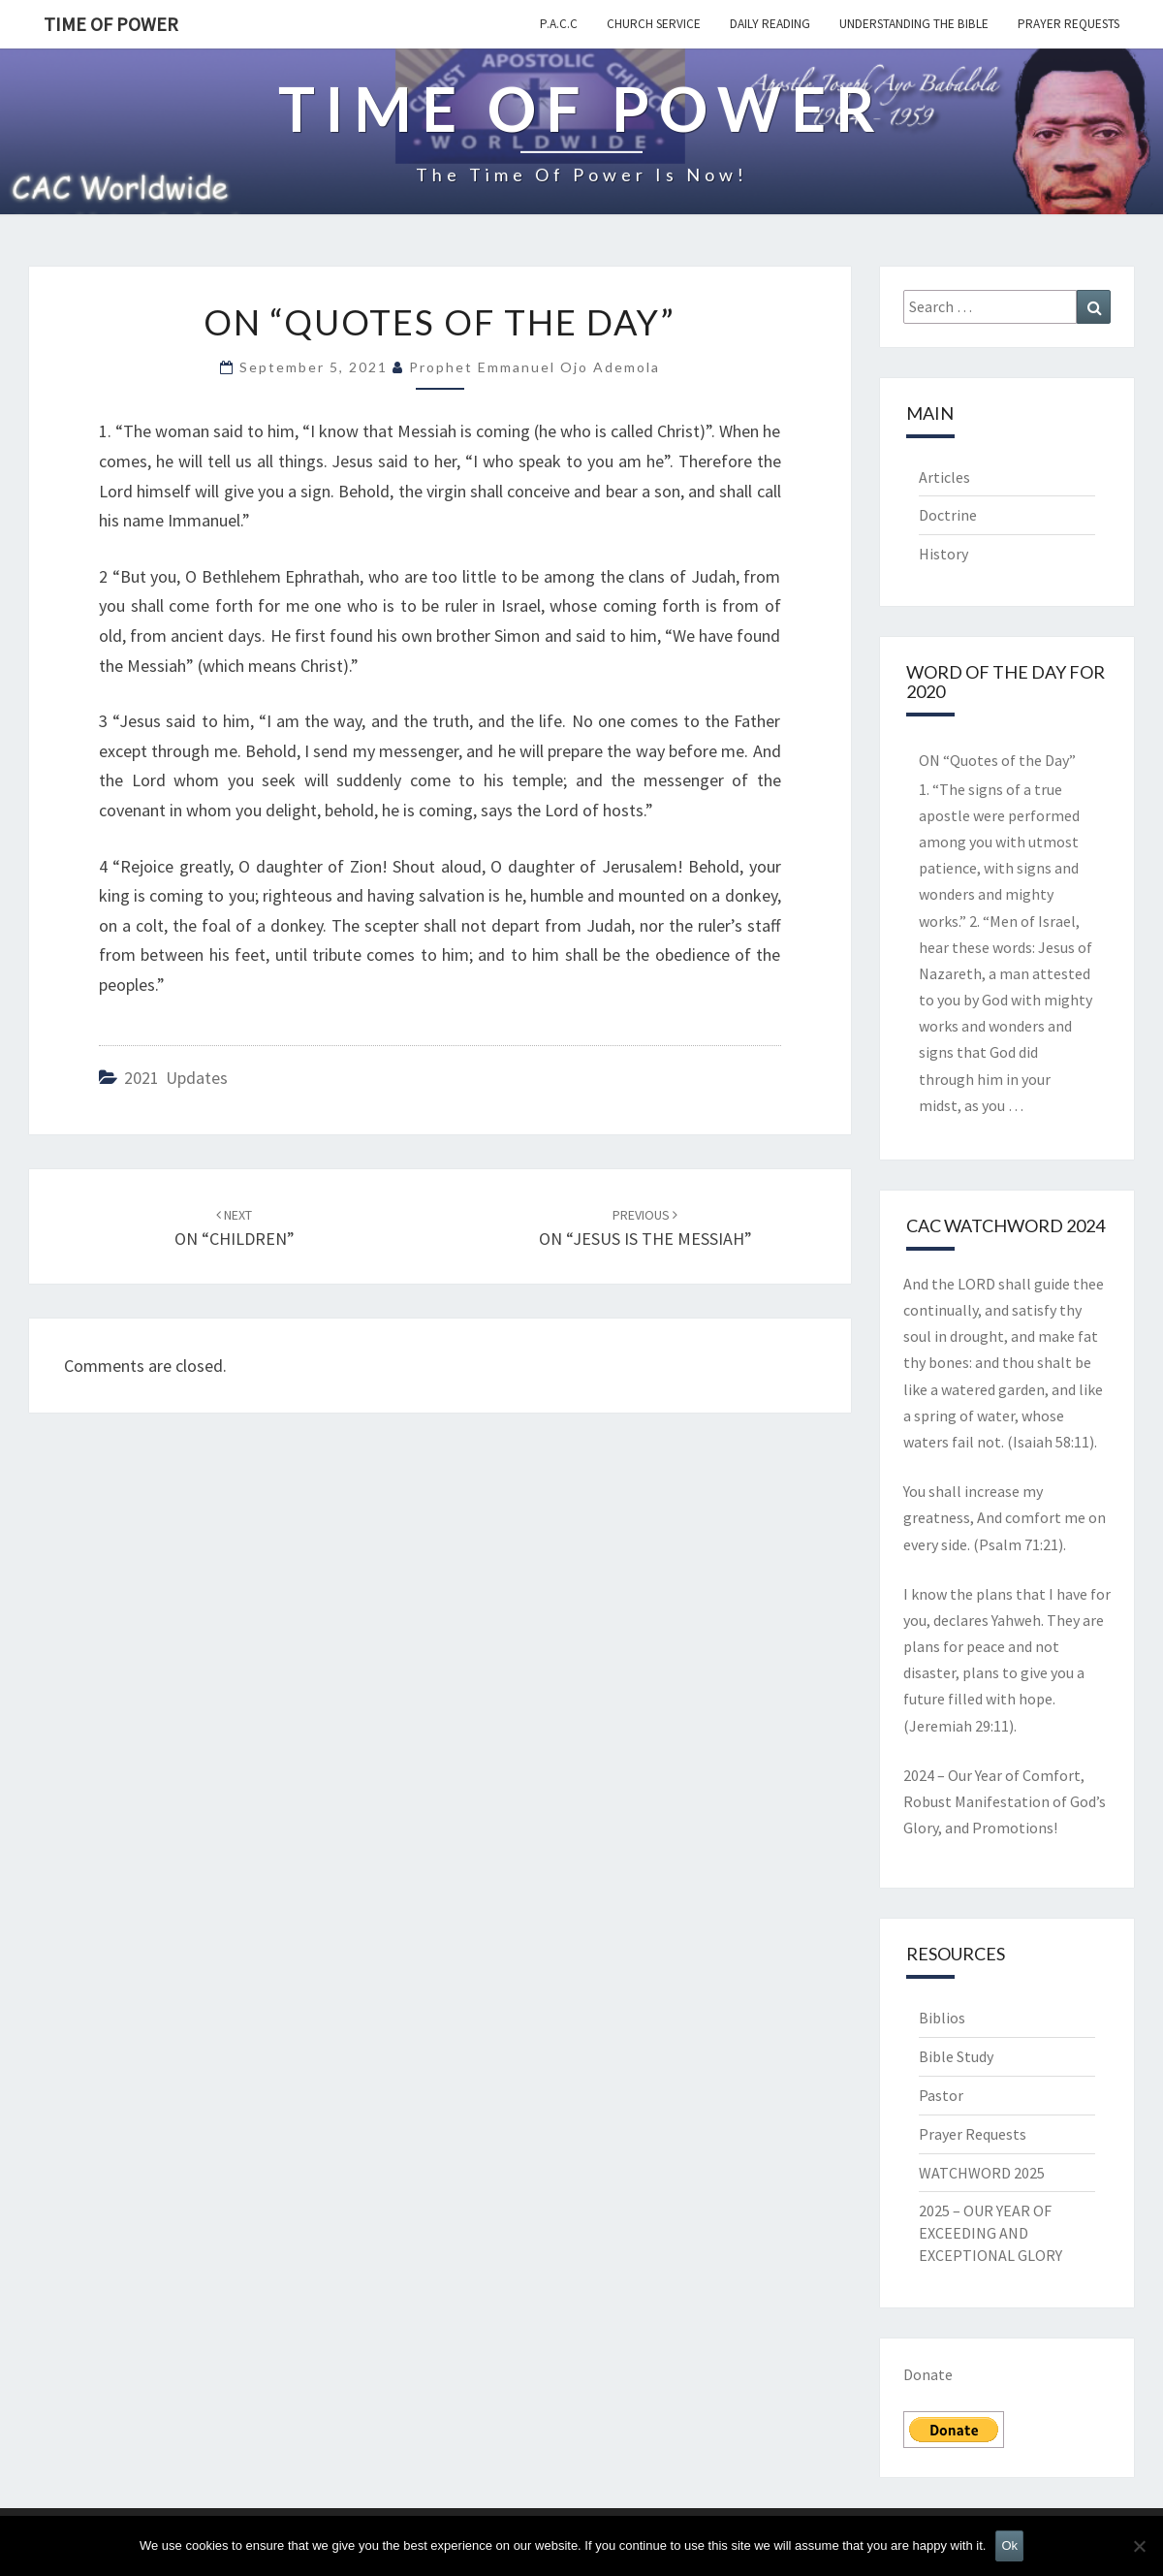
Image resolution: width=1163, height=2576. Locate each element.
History (943, 553)
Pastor (941, 2095)
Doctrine (948, 515)
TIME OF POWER (111, 24)
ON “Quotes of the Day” (997, 760)
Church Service (654, 24)
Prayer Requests (1068, 24)
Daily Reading (770, 24)
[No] (1138, 2546)
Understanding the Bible (914, 24)
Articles (944, 477)
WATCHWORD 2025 (982, 2172)
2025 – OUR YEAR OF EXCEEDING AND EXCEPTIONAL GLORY (990, 2233)
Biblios (942, 2017)
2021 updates (176, 1077)
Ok (1009, 2545)
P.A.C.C (559, 24)
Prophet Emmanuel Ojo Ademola (534, 367)
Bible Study (956, 2056)
